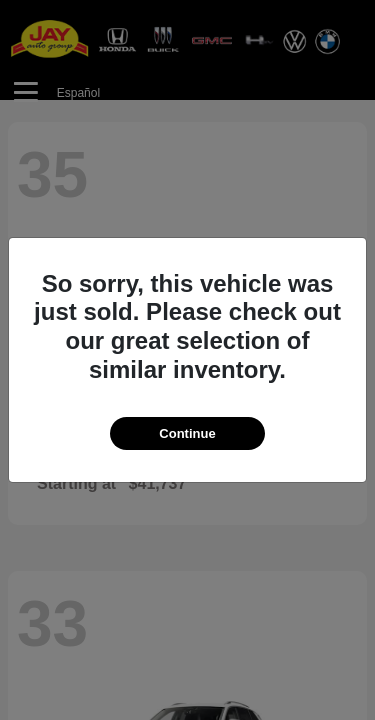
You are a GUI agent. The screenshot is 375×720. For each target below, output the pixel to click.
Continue (187, 433)
